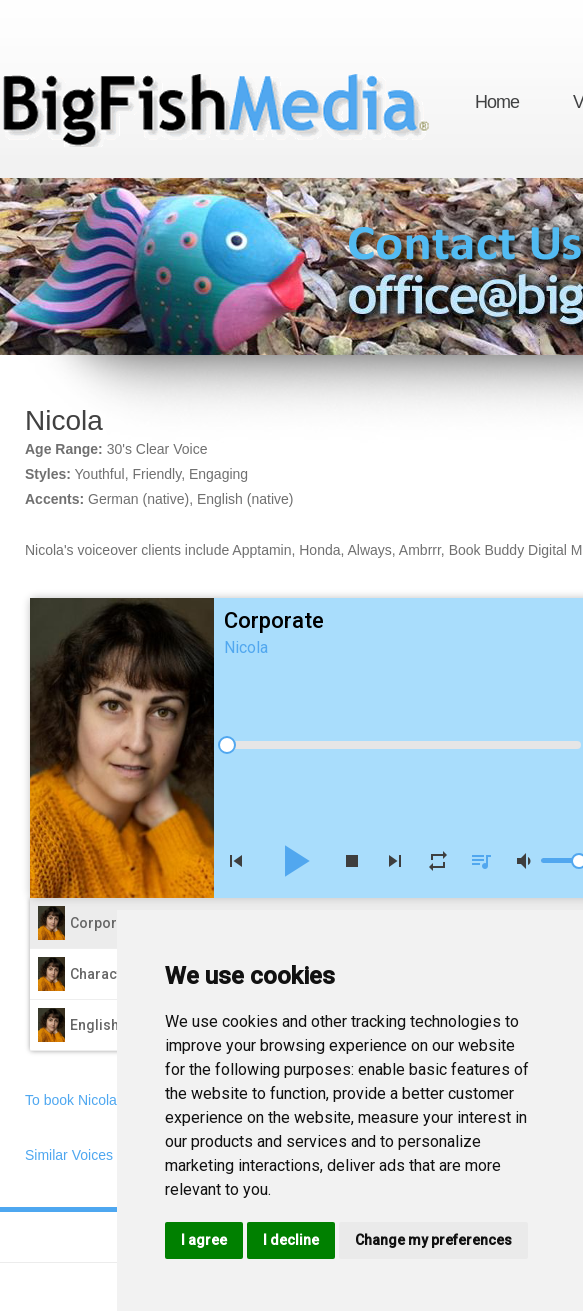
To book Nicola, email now (106, 1100)
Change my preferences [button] (433, 1240)
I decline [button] (291, 1240)
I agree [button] (204, 1240)
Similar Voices (69, 1155)
